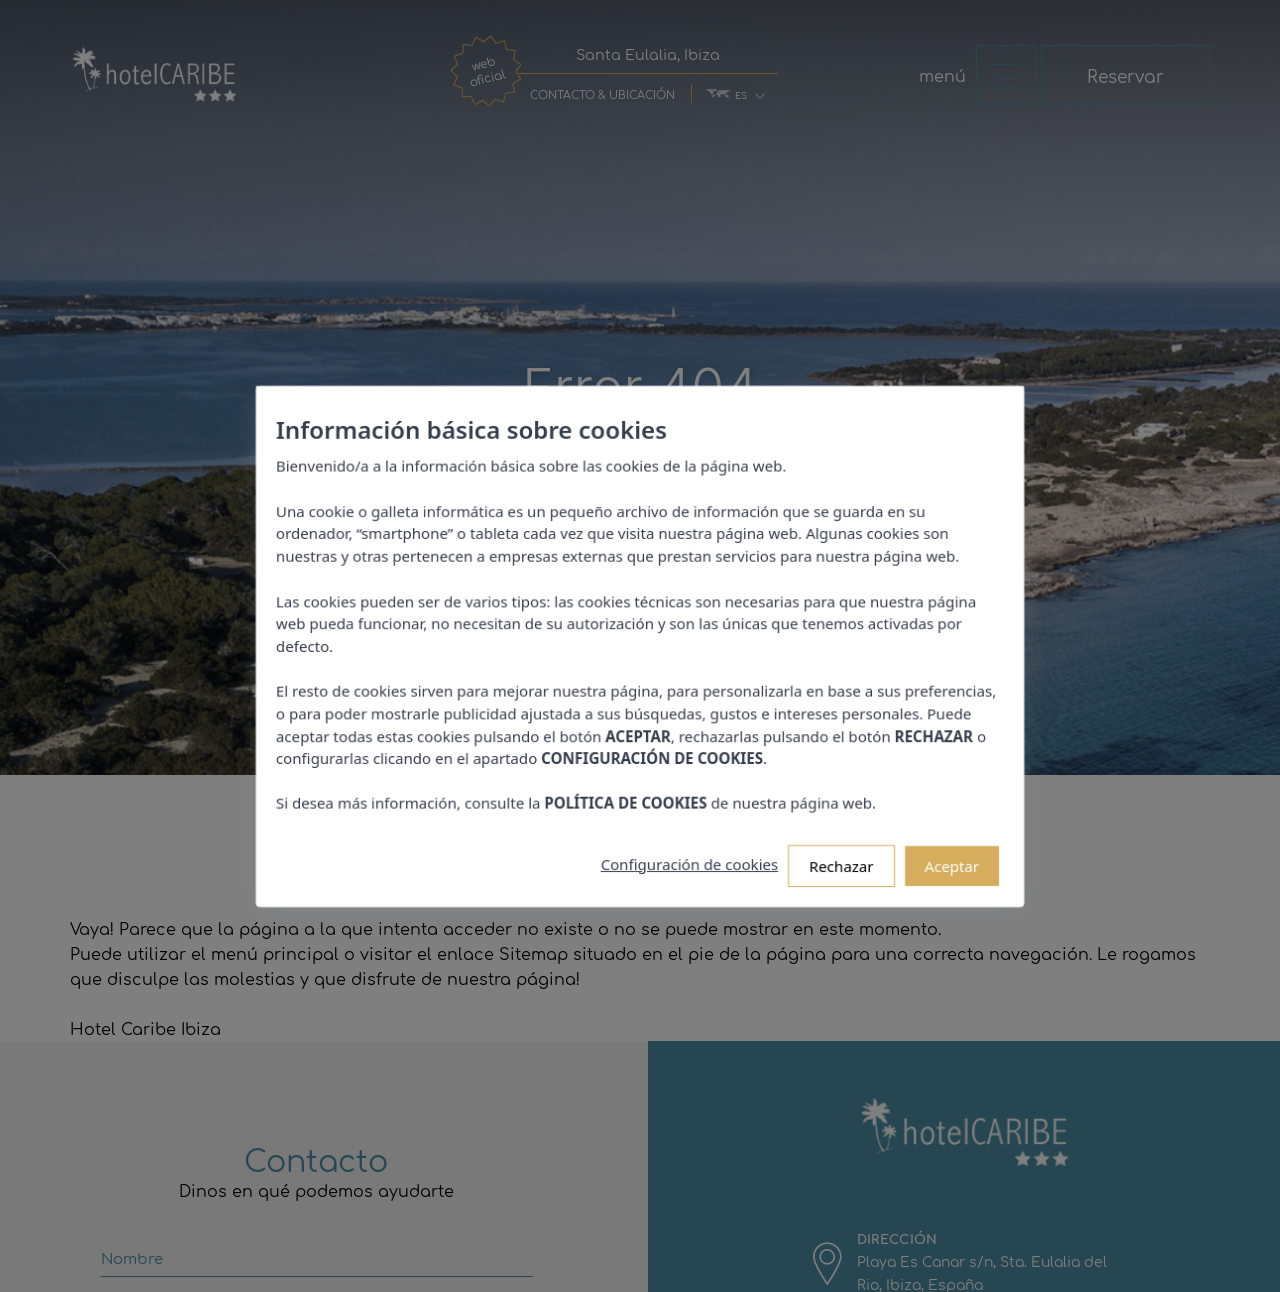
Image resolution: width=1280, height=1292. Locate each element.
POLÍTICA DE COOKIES (627, 790)
